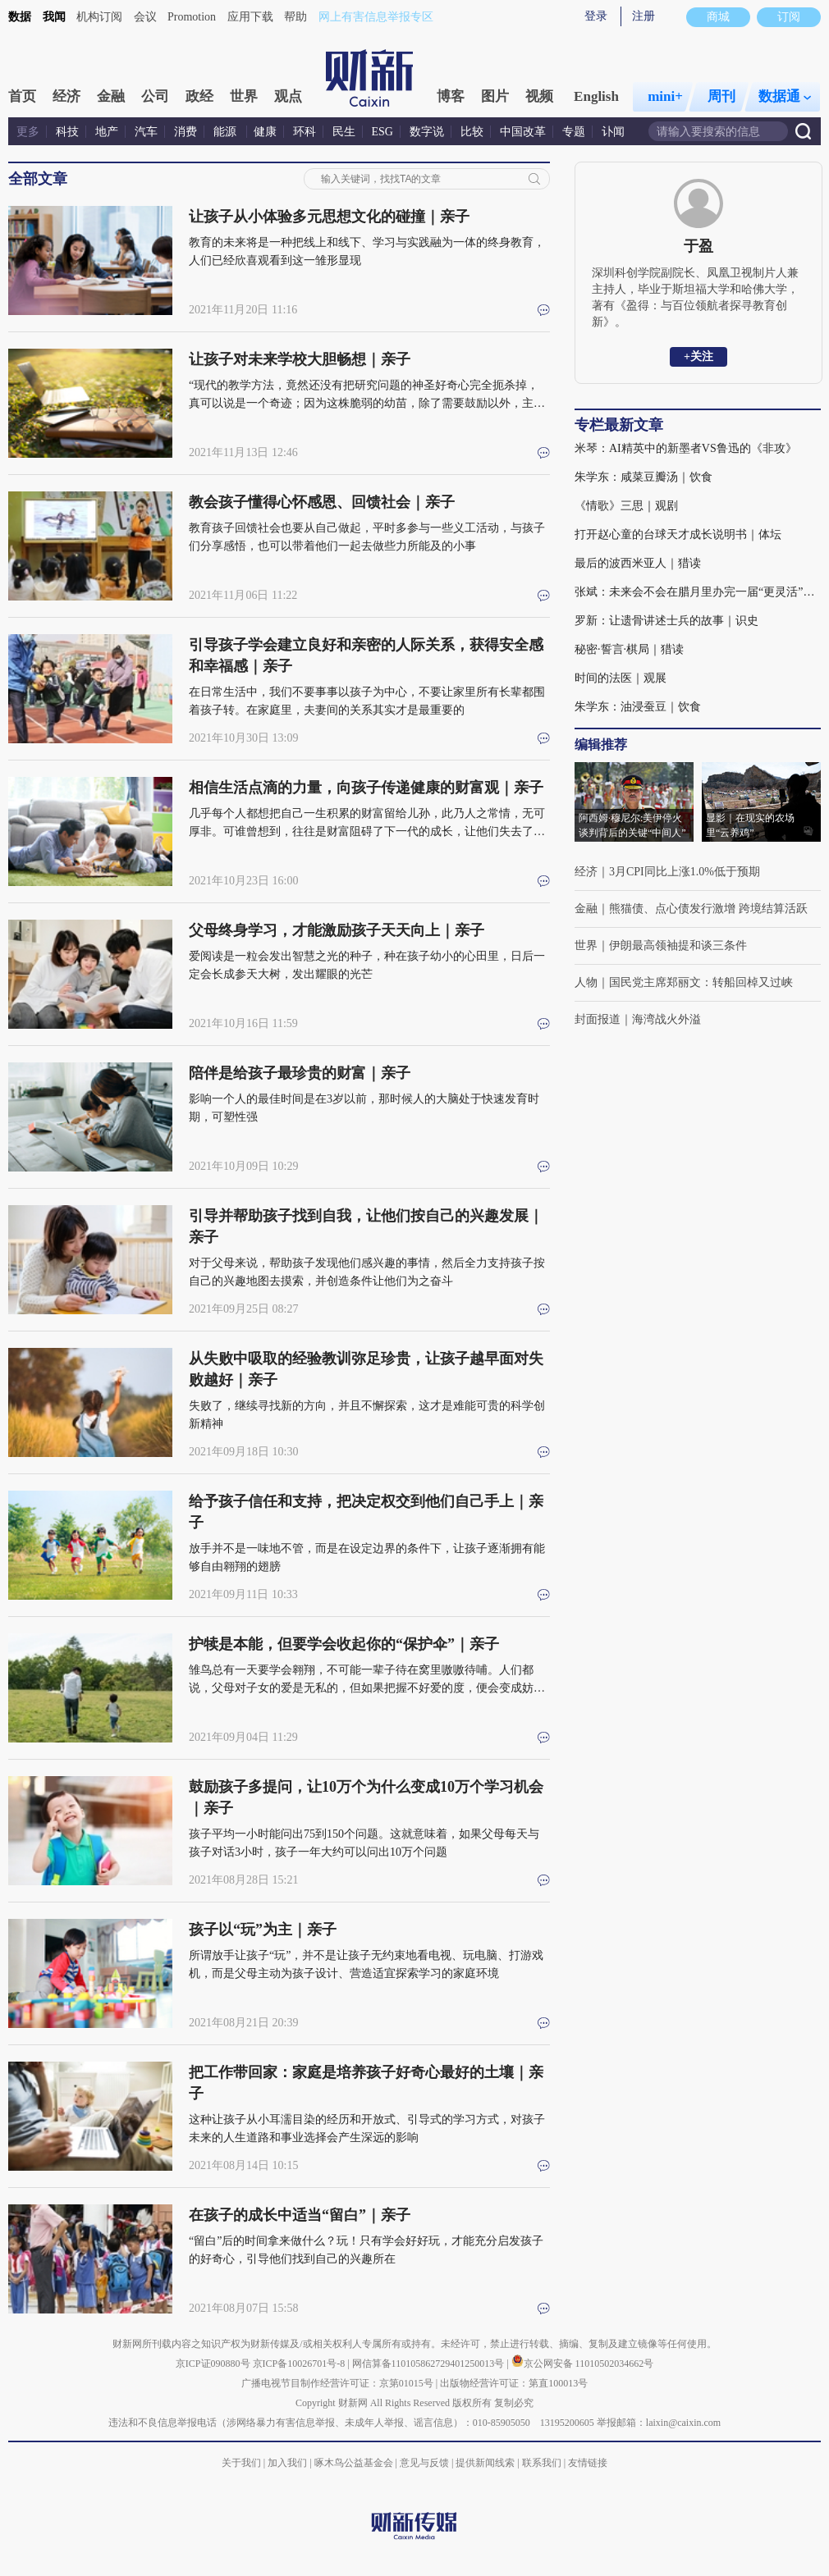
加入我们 (287, 2463)
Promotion (191, 17)
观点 (288, 96)
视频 (539, 96)
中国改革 (523, 132)
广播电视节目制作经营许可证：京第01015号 (337, 2383)
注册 (643, 16)
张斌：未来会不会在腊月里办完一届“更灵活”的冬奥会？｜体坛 (698, 592)
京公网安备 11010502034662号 (582, 2363)
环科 (304, 132)
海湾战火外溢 (666, 1019)
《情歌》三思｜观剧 (626, 506)
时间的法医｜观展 (620, 678)
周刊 (721, 96)
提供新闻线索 (485, 2463)
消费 (185, 132)
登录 (595, 16)
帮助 (295, 17)
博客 (451, 96)
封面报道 (598, 1019)
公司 (155, 96)
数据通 (784, 96)
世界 (244, 96)
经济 (66, 96)
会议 (145, 17)
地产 (106, 132)
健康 (265, 132)
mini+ (665, 96)
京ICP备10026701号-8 (300, 2363)
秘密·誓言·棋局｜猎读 (629, 649)
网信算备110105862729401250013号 (429, 2363)
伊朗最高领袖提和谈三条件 (678, 945)
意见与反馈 (424, 2463)
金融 (111, 96)
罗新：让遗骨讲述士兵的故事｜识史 (666, 620)
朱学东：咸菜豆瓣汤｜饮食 (643, 477)
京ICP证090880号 (213, 2363)
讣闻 (613, 132)
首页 (22, 96)
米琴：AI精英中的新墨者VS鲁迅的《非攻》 (686, 448)
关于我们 (241, 2463)
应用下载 (250, 17)
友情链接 (587, 2463)
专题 (573, 132)
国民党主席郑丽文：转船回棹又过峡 (701, 982)
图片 (495, 96)
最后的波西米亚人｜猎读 (638, 563)
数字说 (427, 132)
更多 (27, 132)
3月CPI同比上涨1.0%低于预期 (684, 872)
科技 (67, 132)
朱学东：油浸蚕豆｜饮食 (638, 707)
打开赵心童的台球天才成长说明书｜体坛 (678, 534)
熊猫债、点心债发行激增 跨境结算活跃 (708, 908)
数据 (19, 17)
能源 (226, 132)
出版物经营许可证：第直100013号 (514, 2383)
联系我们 (541, 2463)
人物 (586, 982)
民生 (343, 132)
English (596, 96)
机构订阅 (99, 17)
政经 (199, 96)
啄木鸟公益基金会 (355, 2463)
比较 (471, 132)
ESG (382, 132)
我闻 (54, 17)
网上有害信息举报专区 (375, 17)
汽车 (146, 132)
